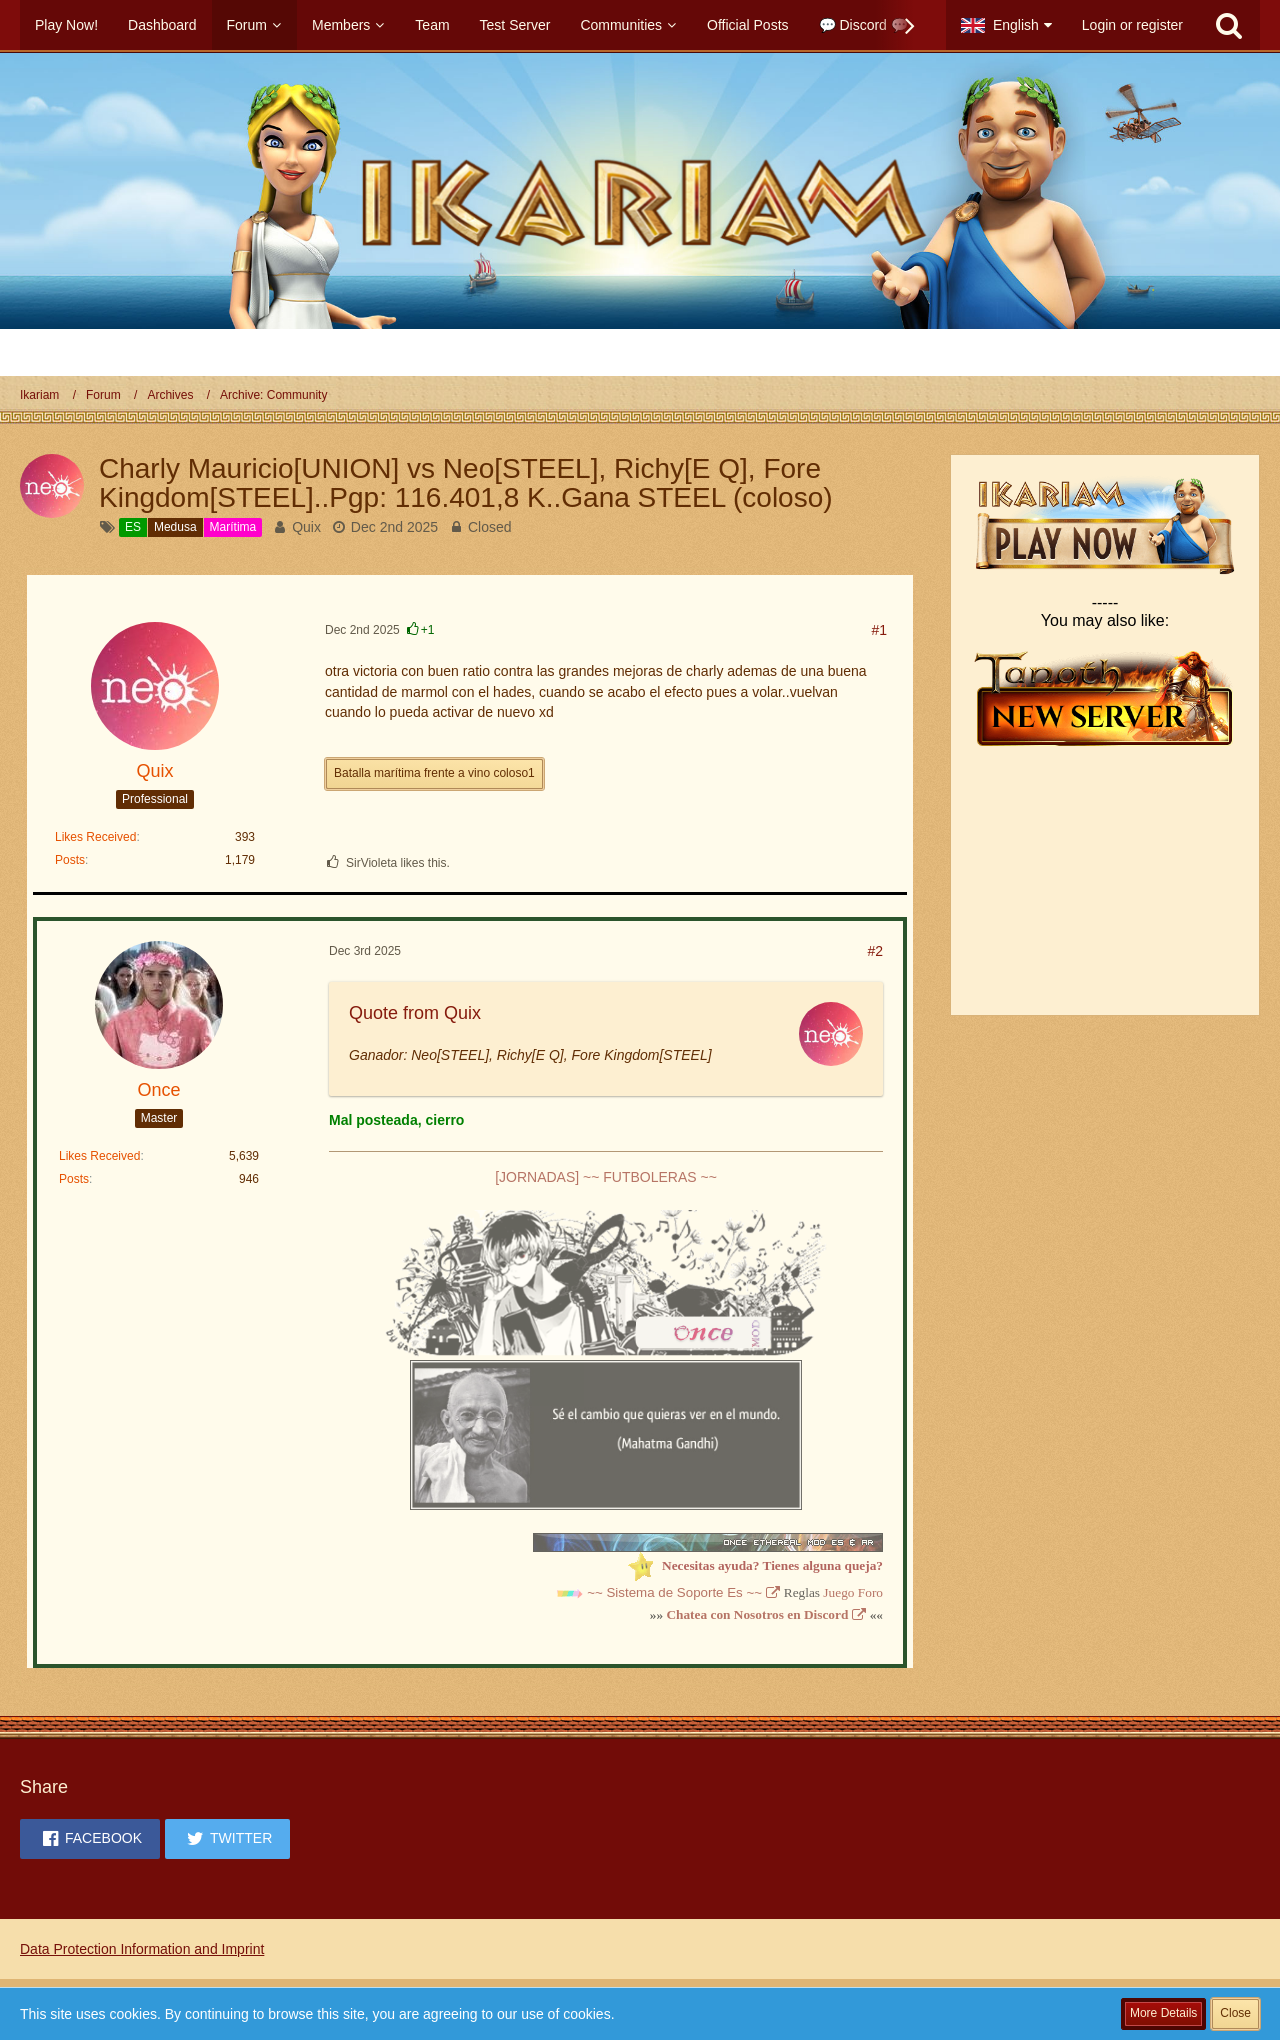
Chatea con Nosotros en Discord (757, 1614)
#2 (875, 951)
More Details (1163, 2013)
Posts (70, 860)
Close (1235, 2013)
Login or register (1132, 25)
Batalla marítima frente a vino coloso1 (434, 773)
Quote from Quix (415, 1013)
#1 (879, 630)
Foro (870, 1592)
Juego (838, 1592)
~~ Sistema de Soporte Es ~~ (674, 1592)
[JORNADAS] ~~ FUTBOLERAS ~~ (606, 1177)
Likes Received (95, 837)
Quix (306, 527)
